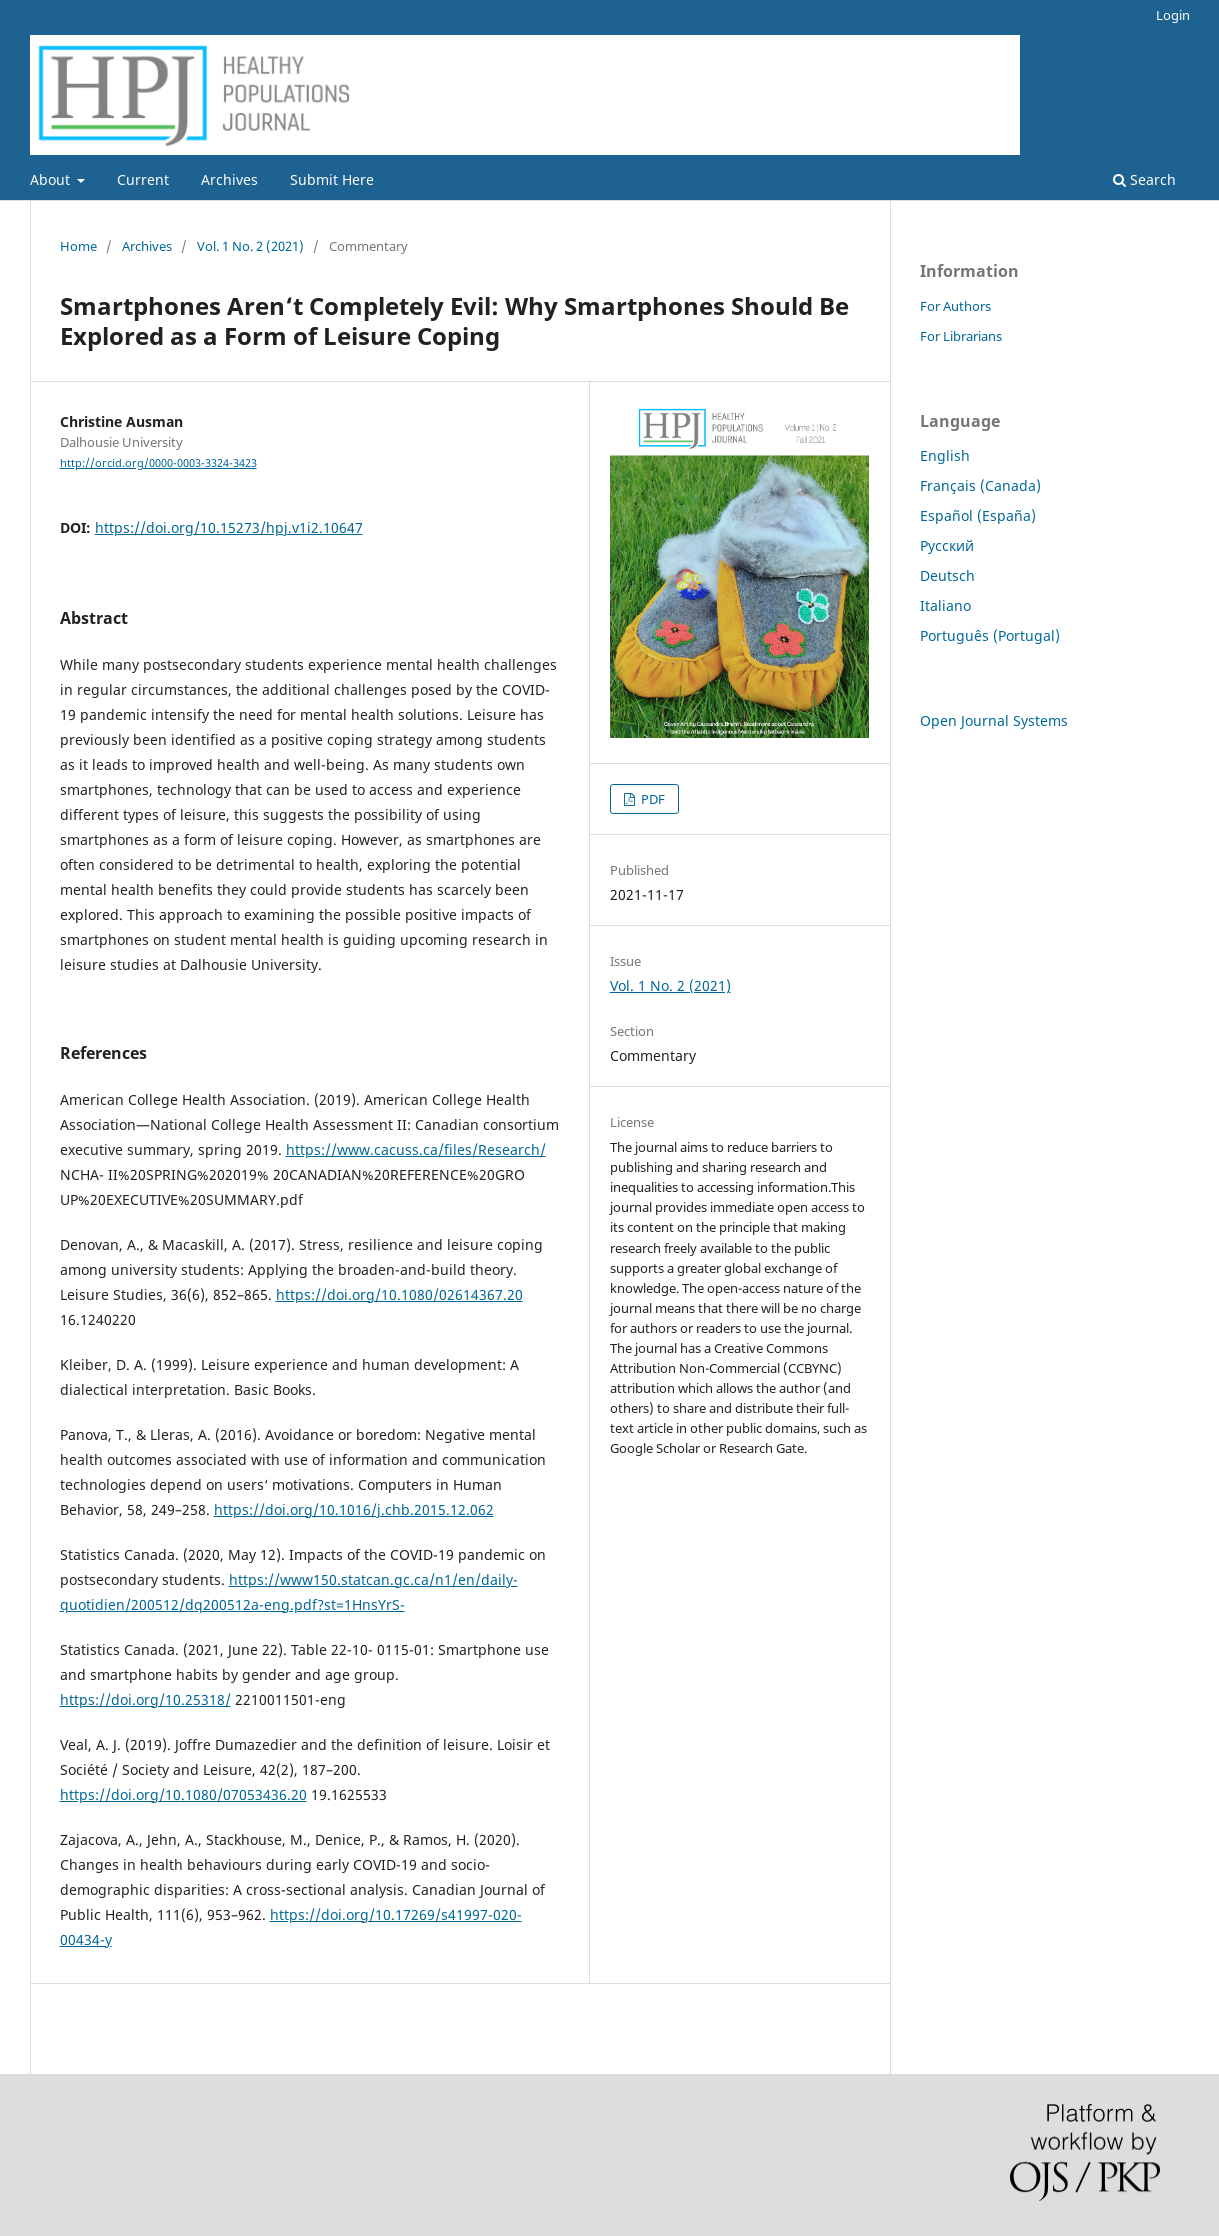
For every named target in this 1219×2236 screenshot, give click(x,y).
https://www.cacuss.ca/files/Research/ (416, 1149)
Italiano (945, 605)
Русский (947, 545)
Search (1144, 179)
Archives (229, 179)
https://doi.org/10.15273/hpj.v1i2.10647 (229, 527)
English (945, 455)
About (52, 179)
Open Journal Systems (994, 720)
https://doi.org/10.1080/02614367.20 (399, 1294)
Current (143, 179)
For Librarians (961, 336)
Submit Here (332, 179)
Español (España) (978, 515)
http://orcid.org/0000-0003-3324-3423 (158, 463)
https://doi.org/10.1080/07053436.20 (183, 1794)
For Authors (955, 306)
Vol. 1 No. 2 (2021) (250, 246)
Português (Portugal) (990, 635)
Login (1173, 15)
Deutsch (947, 575)
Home (78, 246)
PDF (651, 799)
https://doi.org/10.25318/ (145, 1699)
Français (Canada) (980, 485)
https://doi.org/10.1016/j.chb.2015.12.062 (354, 1509)
